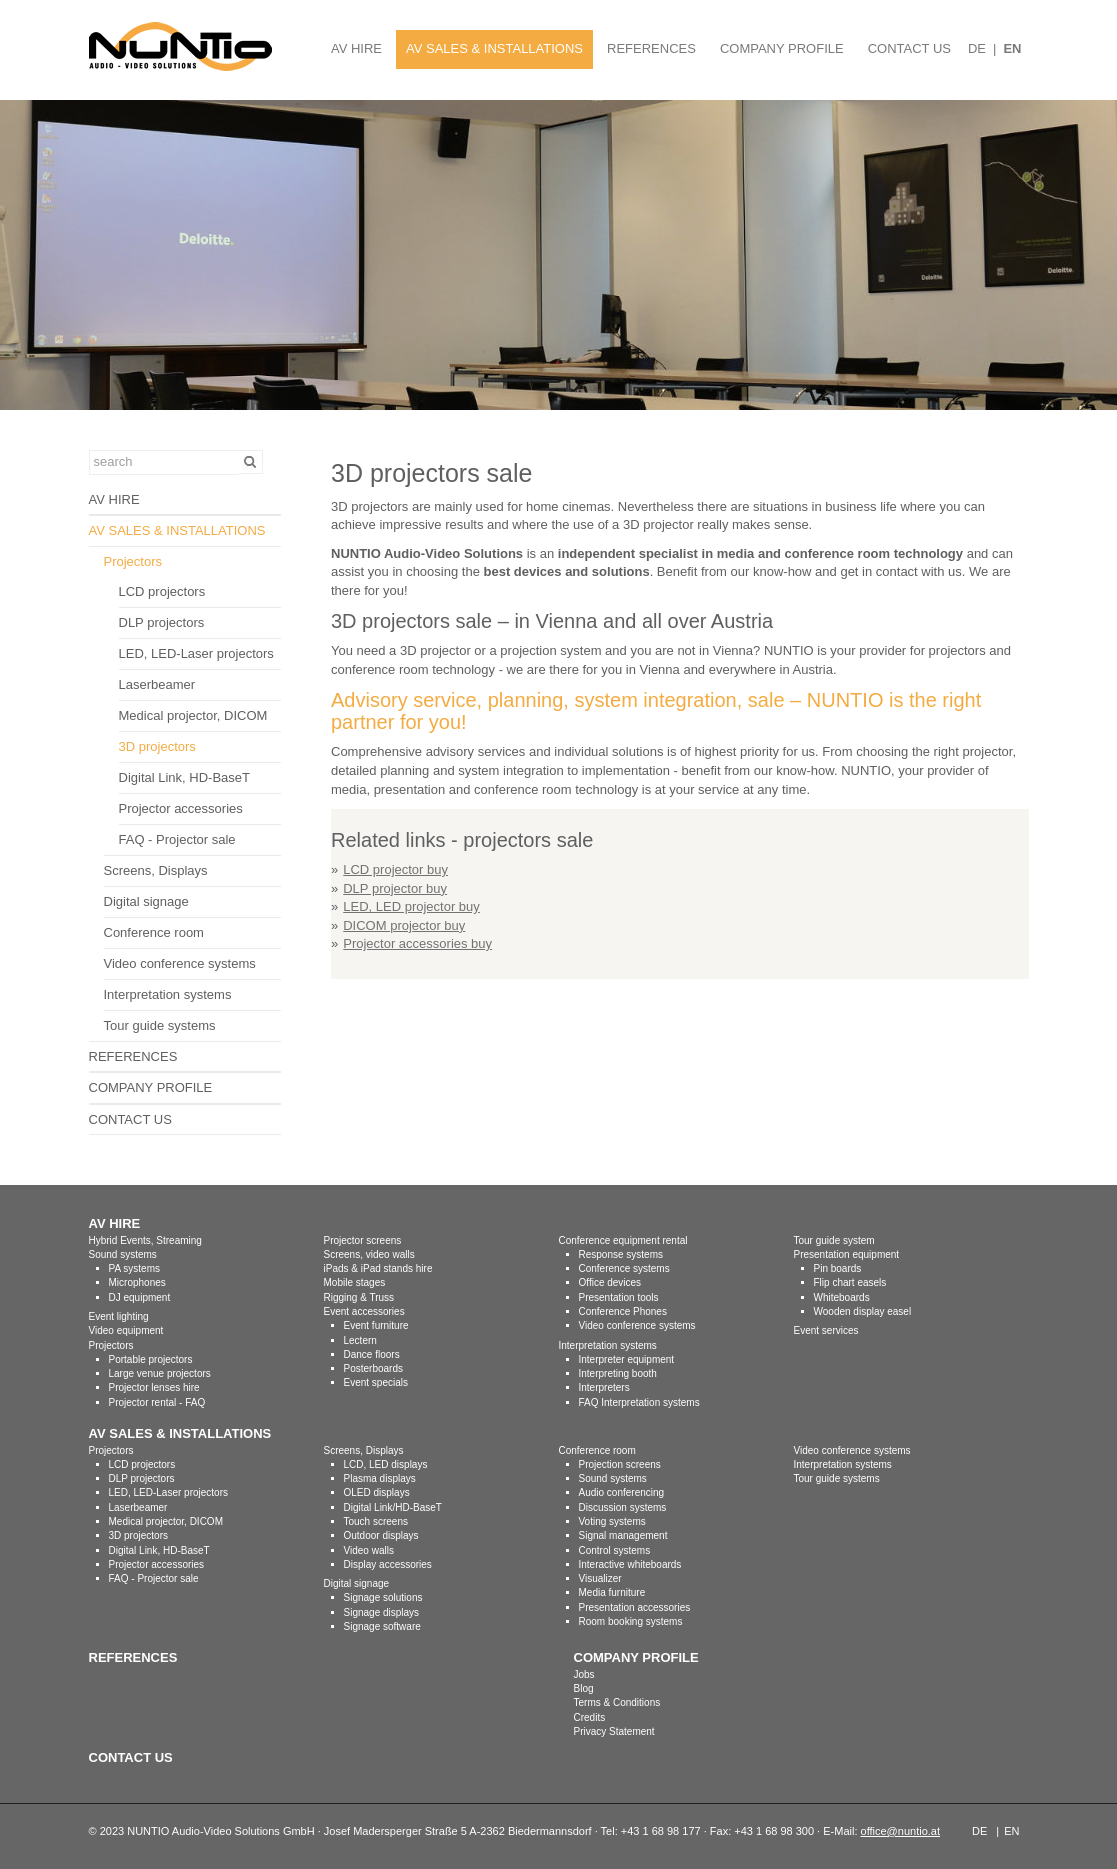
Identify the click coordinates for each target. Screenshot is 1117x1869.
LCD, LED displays (386, 1464)
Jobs (584, 1674)
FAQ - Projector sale (177, 839)
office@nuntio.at (900, 1831)
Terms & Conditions (617, 1702)
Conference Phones (623, 1311)
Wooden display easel (863, 1311)
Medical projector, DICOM (193, 715)
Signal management (623, 1535)
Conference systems (624, 1268)
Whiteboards (842, 1297)
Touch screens (376, 1521)
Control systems (615, 1550)
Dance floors (372, 1354)
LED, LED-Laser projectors (196, 653)
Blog (584, 1688)
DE (977, 48)
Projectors (133, 561)
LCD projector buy (395, 869)
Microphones (137, 1282)
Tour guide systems (160, 1025)
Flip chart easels (850, 1282)
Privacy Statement (614, 1731)
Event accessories (364, 1311)
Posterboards (373, 1368)
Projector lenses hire (154, 1387)
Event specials (376, 1382)
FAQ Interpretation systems (639, 1402)
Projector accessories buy (417, 943)
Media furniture (612, 1592)
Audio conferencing (622, 1492)
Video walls (369, 1550)
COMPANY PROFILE (782, 48)
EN (1012, 48)
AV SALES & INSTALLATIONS (494, 48)
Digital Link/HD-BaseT (393, 1507)
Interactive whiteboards (630, 1564)
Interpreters (604, 1387)
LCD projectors (162, 591)
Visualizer (600, 1578)
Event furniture (376, 1325)
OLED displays (377, 1492)
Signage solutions (383, 1597)
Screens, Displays (156, 870)
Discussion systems (623, 1507)
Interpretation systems (168, 994)
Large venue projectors (160, 1373)
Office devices (610, 1282)
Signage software (382, 1626)
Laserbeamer (157, 684)
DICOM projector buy (404, 925)
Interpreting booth (618, 1373)
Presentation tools (619, 1297)
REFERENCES (651, 48)
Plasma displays (380, 1478)
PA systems (135, 1268)
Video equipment (126, 1330)
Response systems (621, 1254)
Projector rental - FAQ (157, 1402)
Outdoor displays (381, 1535)
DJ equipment (140, 1297)
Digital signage (146, 901)
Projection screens (620, 1464)
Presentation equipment (847, 1254)
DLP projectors (162, 622)
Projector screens (363, 1240)
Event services (826, 1330)
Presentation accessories (635, 1607)
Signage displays (382, 1612)
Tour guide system (834, 1240)
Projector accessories (181, 808)
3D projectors (157, 746)
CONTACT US (909, 48)
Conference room (154, 932)
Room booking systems (631, 1621)
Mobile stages (355, 1282)
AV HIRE (356, 48)
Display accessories (388, 1564)
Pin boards (838, 1268)
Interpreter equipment (627, 1359)
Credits (590, 1717)
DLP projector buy (395, 888)
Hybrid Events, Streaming (145, 1240)
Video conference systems (180, 963)
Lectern (360, 1340)
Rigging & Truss (359, 1297)
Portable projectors (151, 1359)
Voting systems (612, 1521)
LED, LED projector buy (411, 906)
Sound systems (123, 1254)
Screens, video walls (369, 1254)
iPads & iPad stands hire (378, 1268)
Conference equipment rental (623, 1240)
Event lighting (119, 1316)
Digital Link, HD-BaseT (185, 777)
